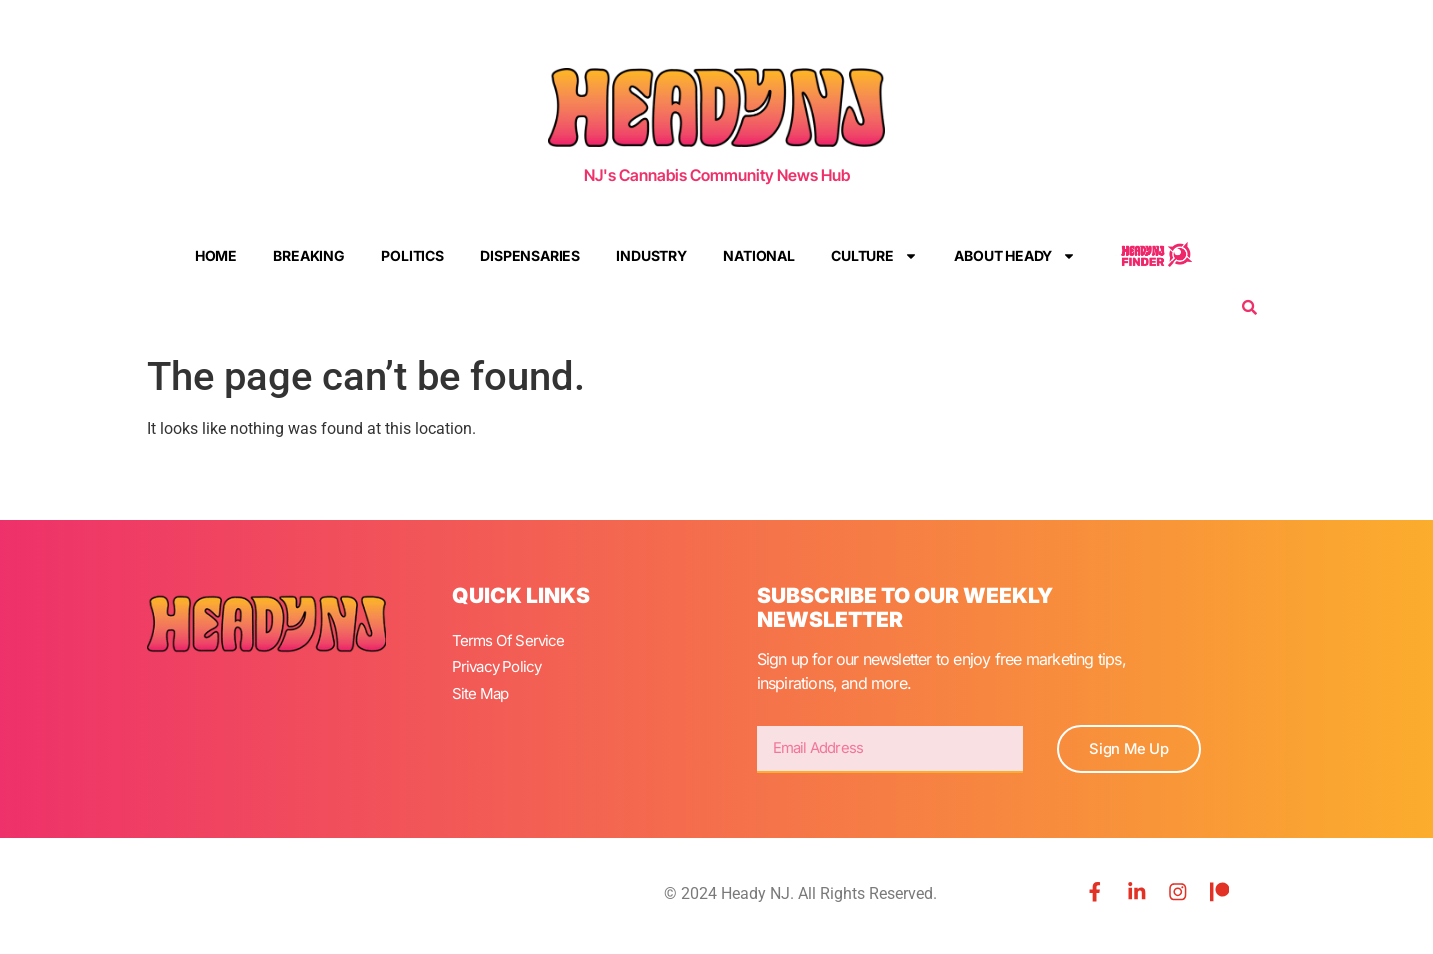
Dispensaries (530, 255)
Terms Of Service (510, 640)
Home (216, 255)
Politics (412, 255)
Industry (651, 255)
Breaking (308, 255)
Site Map (482, 688)
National (758, 255)
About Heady (1015, 256)
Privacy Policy (500, 664)
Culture (874, 256)
